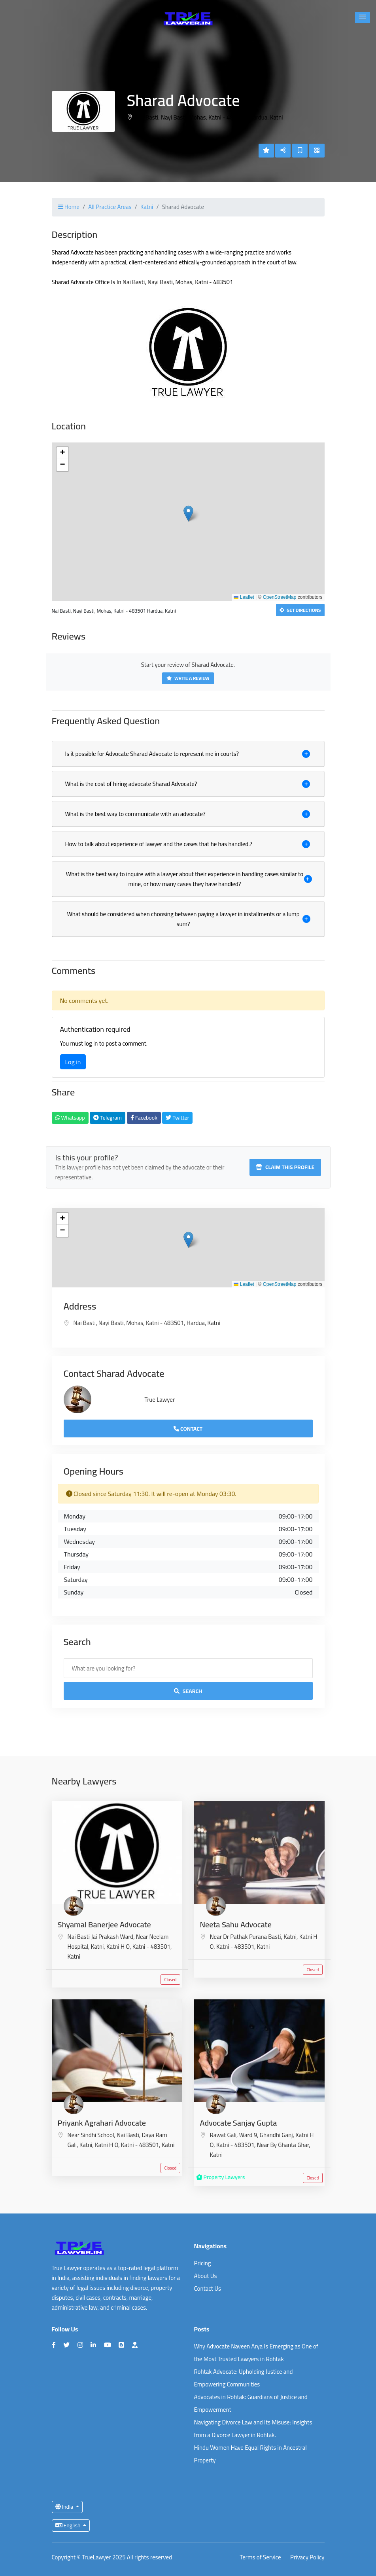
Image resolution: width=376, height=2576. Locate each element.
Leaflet (244, 597)
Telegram (107, 1117)
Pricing (202, 2263)
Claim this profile (285, 1167)
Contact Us (207, 2288)
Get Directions (300, 610)
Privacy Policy (307, 2557)
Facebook (143, 1117)
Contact (188, 1429)
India (65, 2507)
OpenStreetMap (280, 597)
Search (188, 1691)
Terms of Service (260, 2557)
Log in (73, 1062)
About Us (205, 2276)
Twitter (177, 1117)
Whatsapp (70, 1117)
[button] (362, 17)
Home (68, 207)
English (68, 2525)
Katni (146, 207)
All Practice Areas (109, 207)
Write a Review (187, 678)
